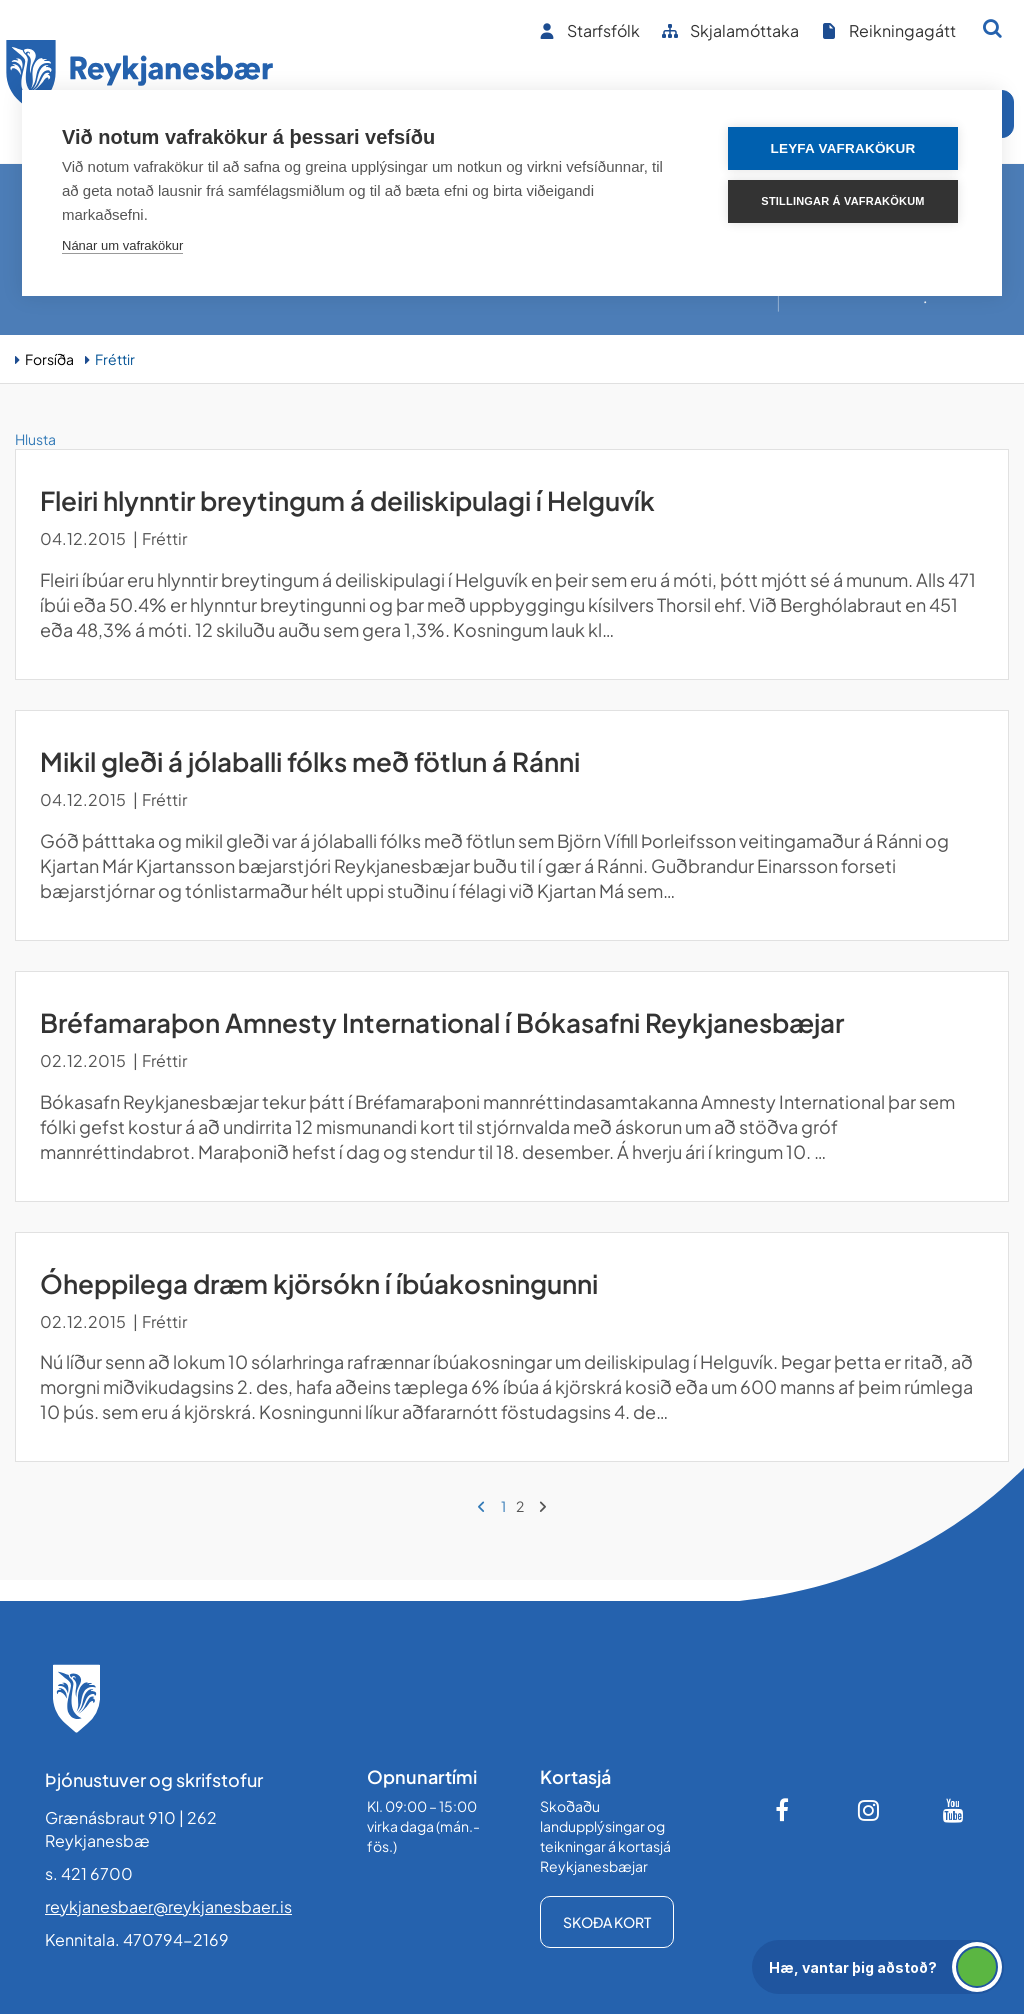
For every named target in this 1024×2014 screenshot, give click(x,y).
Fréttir (115, 359)
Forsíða (49, 359)
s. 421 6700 (89, 1873)
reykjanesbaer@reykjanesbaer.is (168, 1906)
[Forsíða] (140, 78)
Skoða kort (607, 1922)
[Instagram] (869, 1810)
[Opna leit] (992, 28)
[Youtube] (954, 1810)
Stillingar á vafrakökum (842, 201)
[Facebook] (784, 1810)
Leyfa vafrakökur (843, 148)
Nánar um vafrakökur (122, 245)
